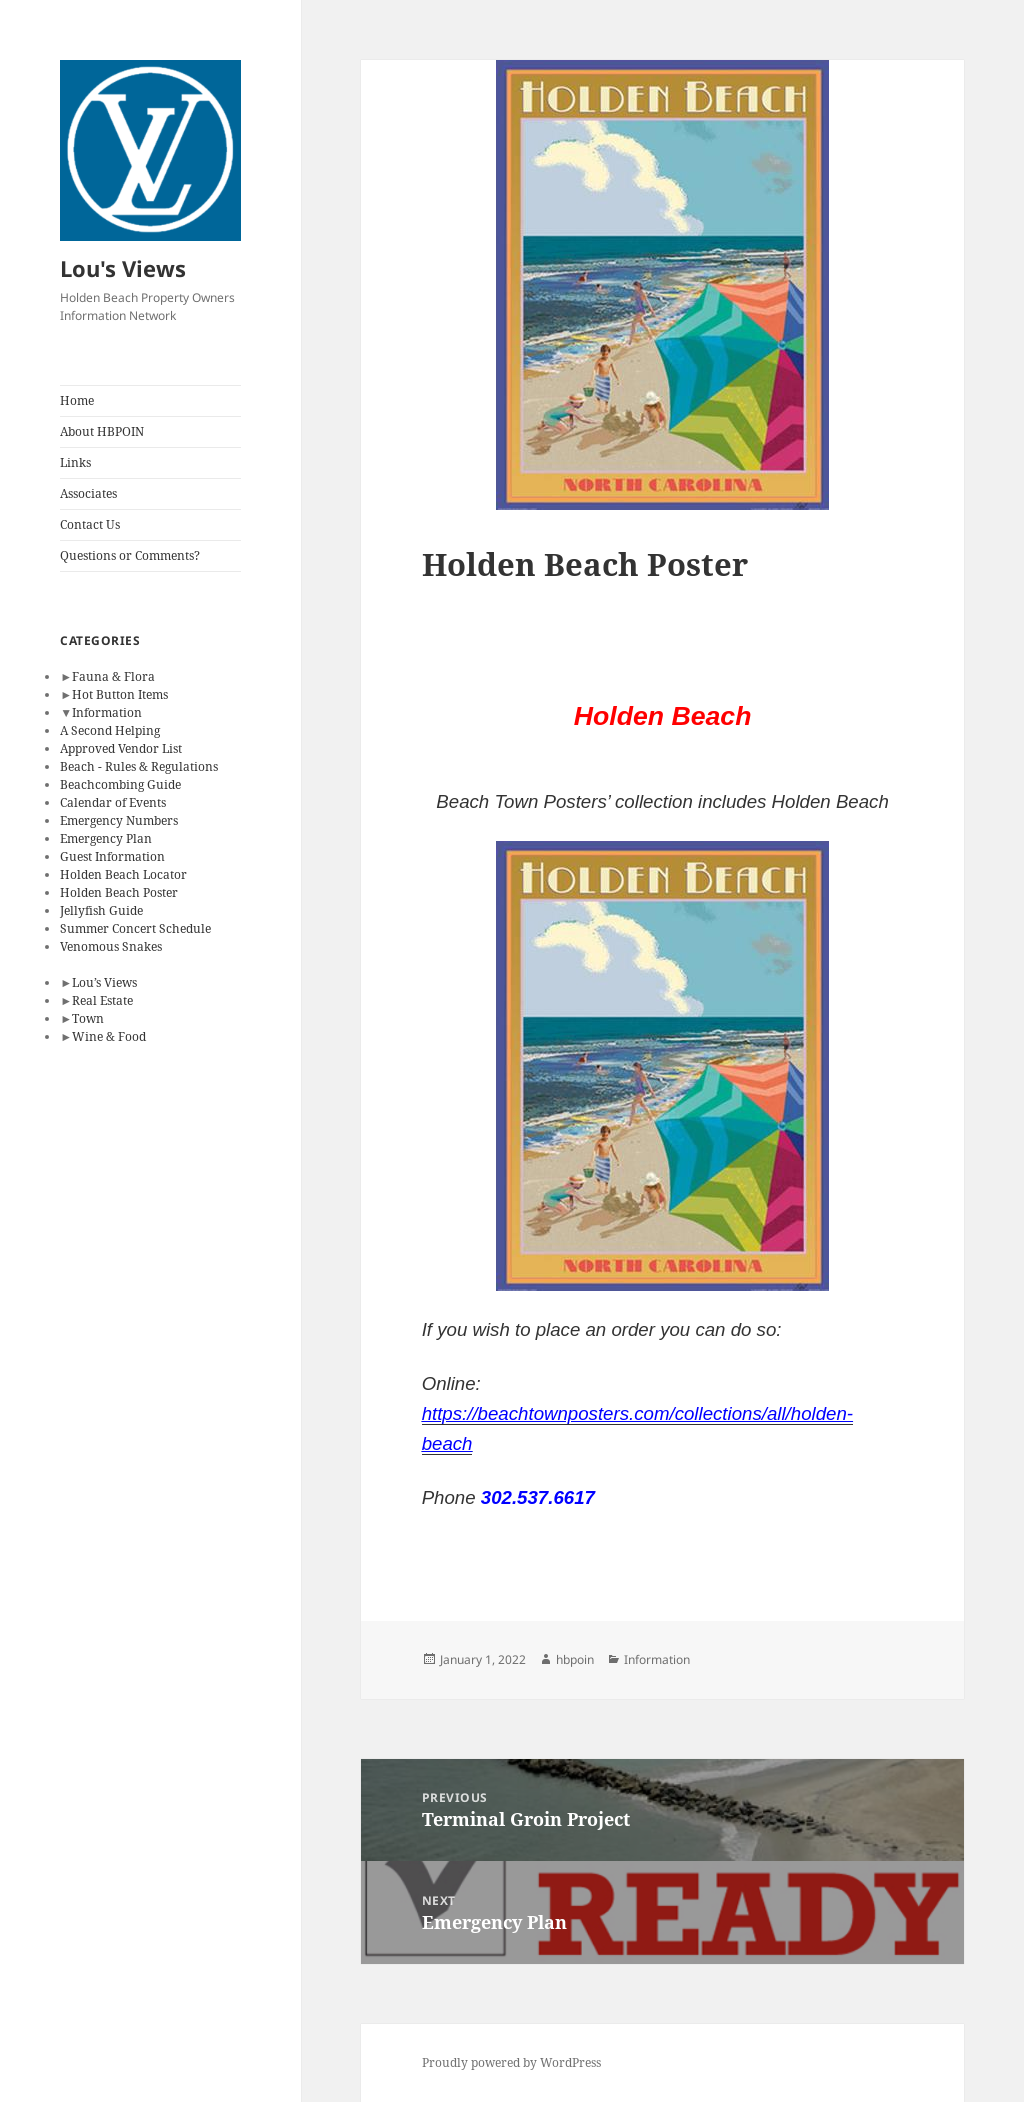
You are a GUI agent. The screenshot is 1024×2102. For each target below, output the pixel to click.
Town (88, 1018)
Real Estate (102, 1000)
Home (77, 400)
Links (75, 462)
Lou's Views (123, 268)
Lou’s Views (104, 982)
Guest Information (112, 856)
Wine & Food (109, 1036)
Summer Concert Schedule (135, 928)
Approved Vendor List (121, 748)
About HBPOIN (102, 431)
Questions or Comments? (130, 555)
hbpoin (575, 1659)
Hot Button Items (120, 694)
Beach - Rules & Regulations (139, 766)
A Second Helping (110, 730)
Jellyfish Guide (101, 910)
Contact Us (90, 524)
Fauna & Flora (113, 676)
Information (107, 712)
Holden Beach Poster (119, 892)
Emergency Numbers (119, 820)
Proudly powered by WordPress (511, 2062)
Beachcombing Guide (120, 784)
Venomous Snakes (111, 946)
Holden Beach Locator (123, 874)
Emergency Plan (106, 838)
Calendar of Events (113, 802)
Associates (88, 493)
